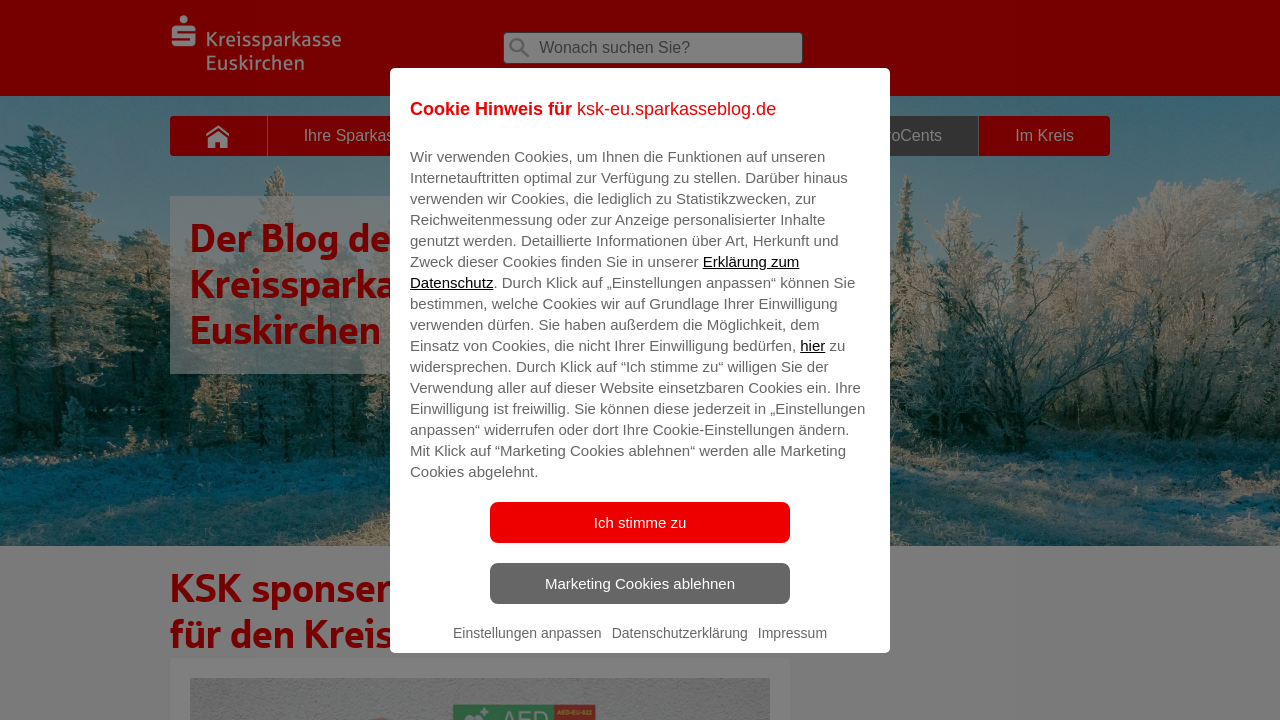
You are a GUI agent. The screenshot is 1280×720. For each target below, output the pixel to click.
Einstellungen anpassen (527, 647)
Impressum (792, 647)
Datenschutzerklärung (680, 647)
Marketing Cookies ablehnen (640, 597)
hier (812, 359)
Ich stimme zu (640, 536)
